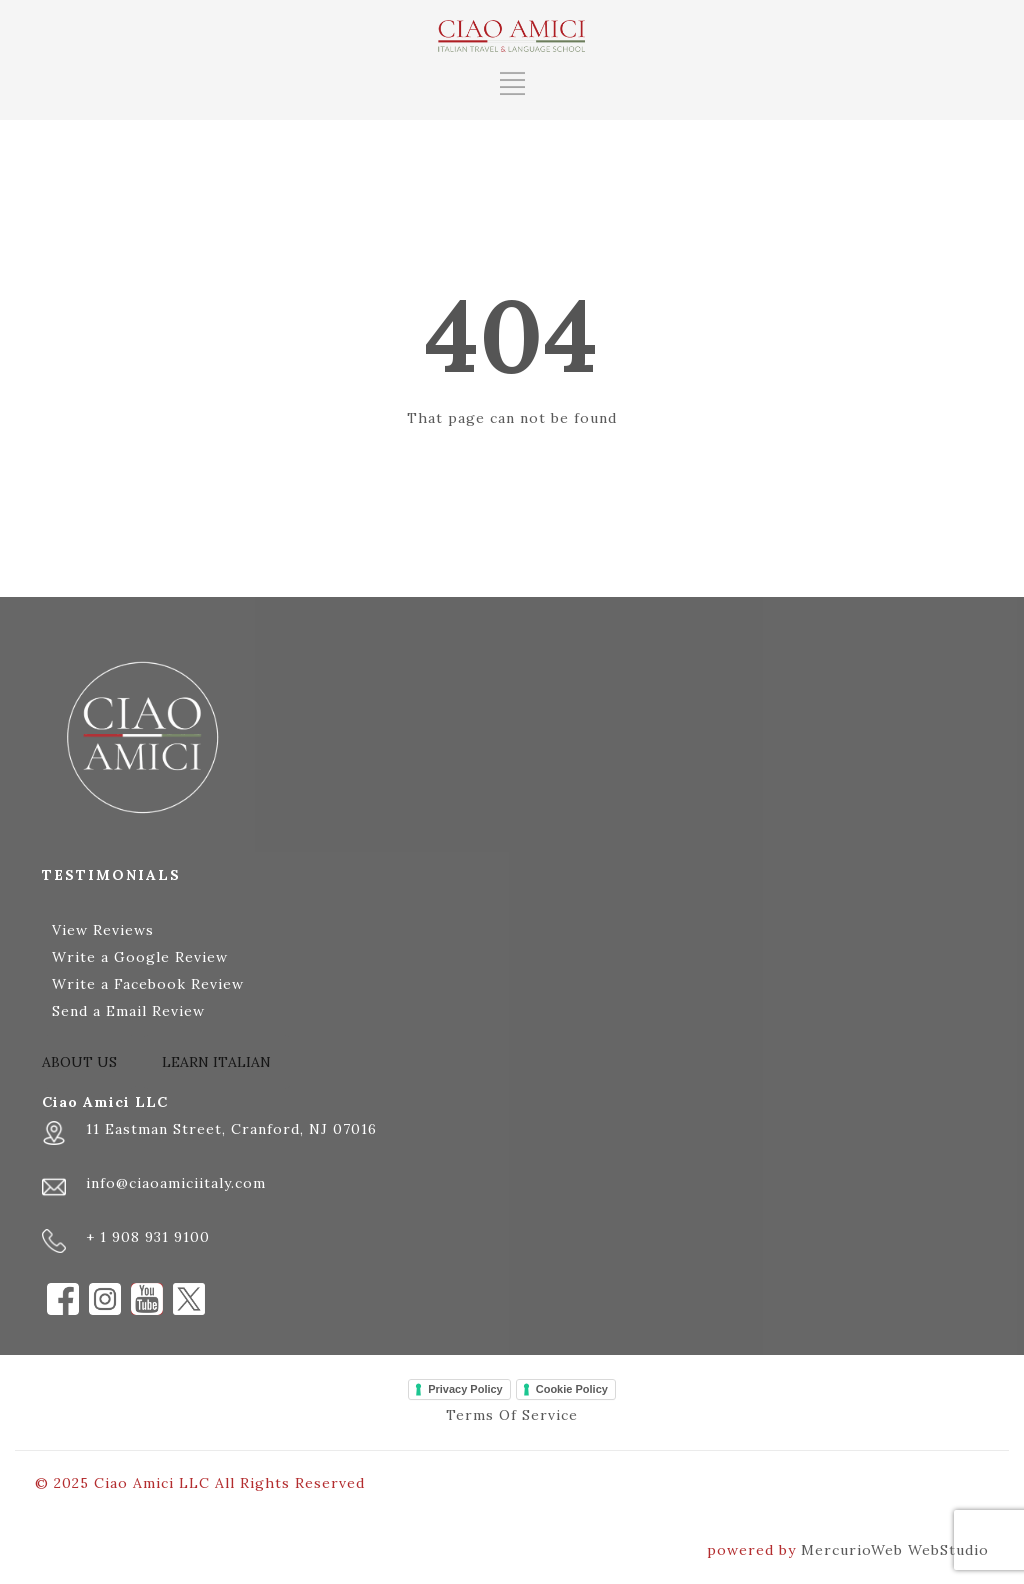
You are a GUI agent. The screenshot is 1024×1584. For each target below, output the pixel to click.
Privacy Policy (465, 1389)
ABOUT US (79, 1062)
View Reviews (103, 930)
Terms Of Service (512, 1415)
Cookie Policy (572, 1389)
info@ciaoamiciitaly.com (176, 1183)
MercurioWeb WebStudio (895, 1550)
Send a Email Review (128, 1011)
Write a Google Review (140, 957)
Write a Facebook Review (148, 984)
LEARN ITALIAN (216, 1062)
